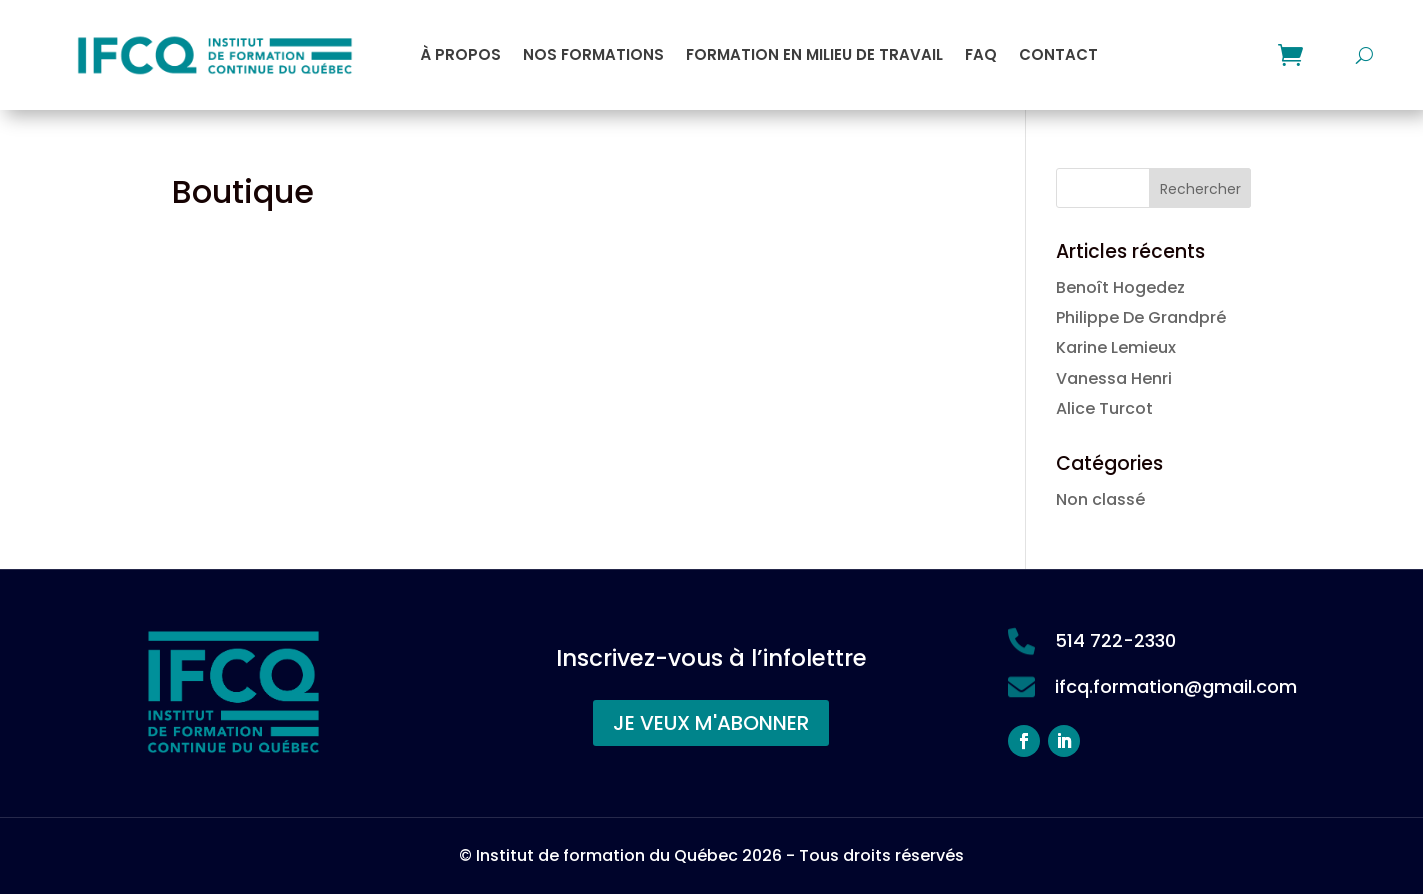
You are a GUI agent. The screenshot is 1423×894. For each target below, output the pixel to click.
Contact (1058, 54)
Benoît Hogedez (1120, 287)
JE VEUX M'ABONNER (711, 723)
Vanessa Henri (1114, 378)
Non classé (1100, 499)
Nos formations (593, 54)
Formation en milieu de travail (814, 54)
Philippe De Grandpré (1141, 317)
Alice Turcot (1104, 408)
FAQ (981, 54)
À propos (460, 54)
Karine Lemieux (1116, 347)
